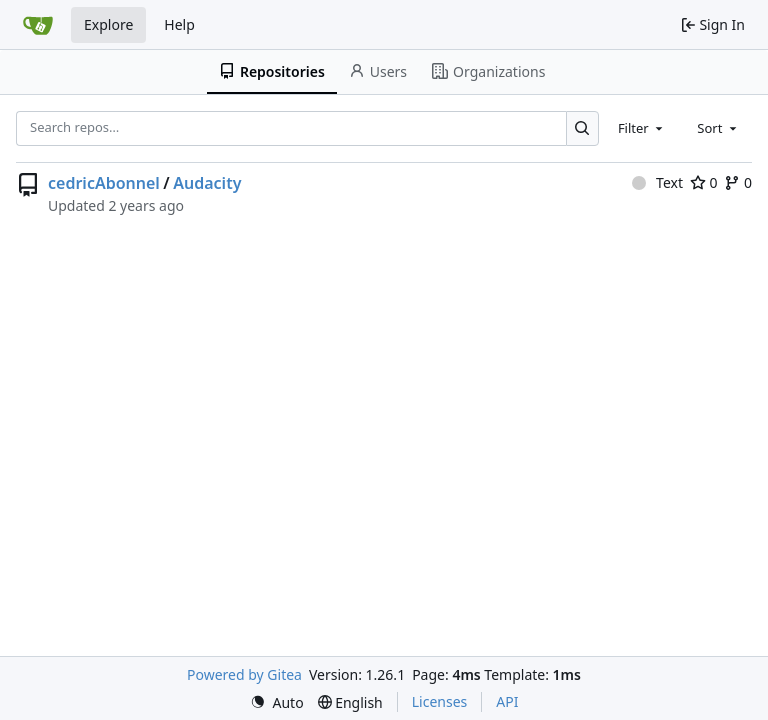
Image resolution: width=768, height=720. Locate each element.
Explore (108, 24)
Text (657, 182)
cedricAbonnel (104, 183)
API (507, 701)
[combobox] (642, 128)
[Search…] (582, 128)
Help (179, 24)
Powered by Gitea (244, 674)
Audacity (207, 183)
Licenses (440, 701)
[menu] (277, 702)
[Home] (38, 25)
